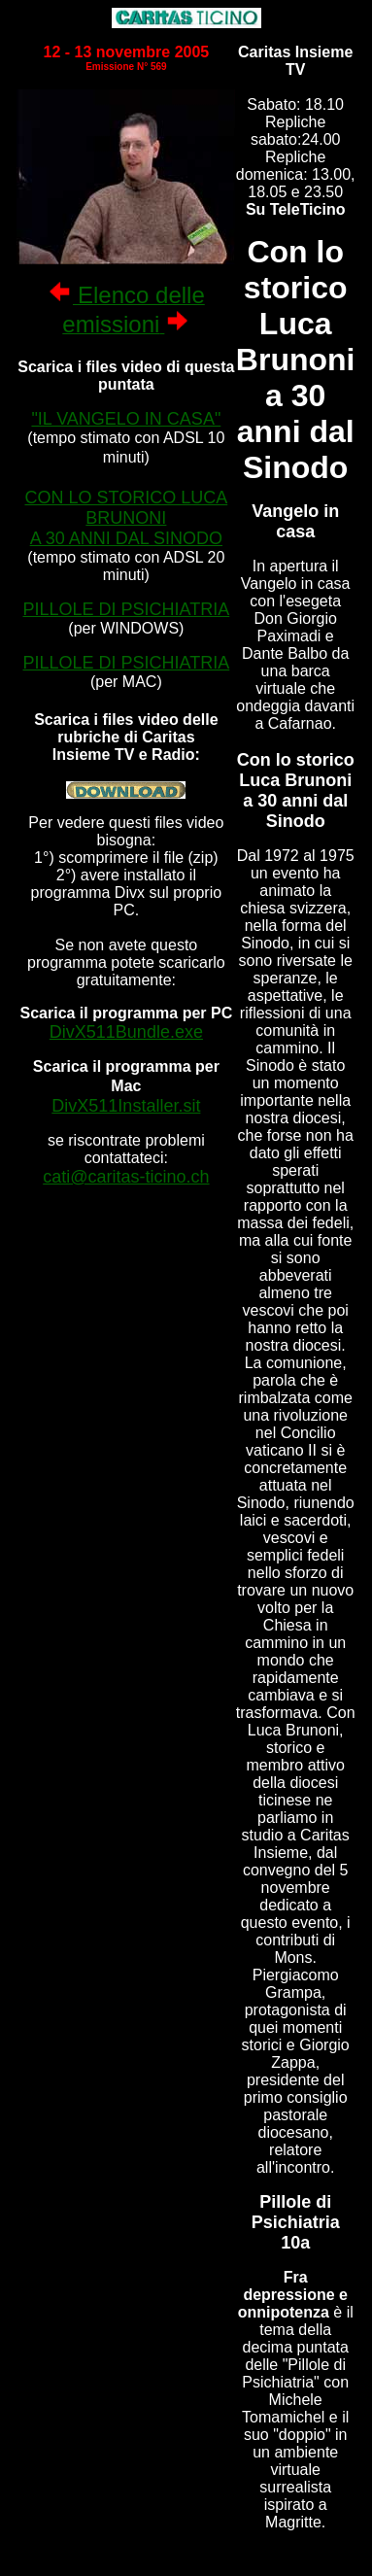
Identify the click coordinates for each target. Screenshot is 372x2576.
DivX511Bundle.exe (126, 1032)
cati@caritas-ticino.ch (126, 1176)
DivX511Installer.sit (125, 1106)
